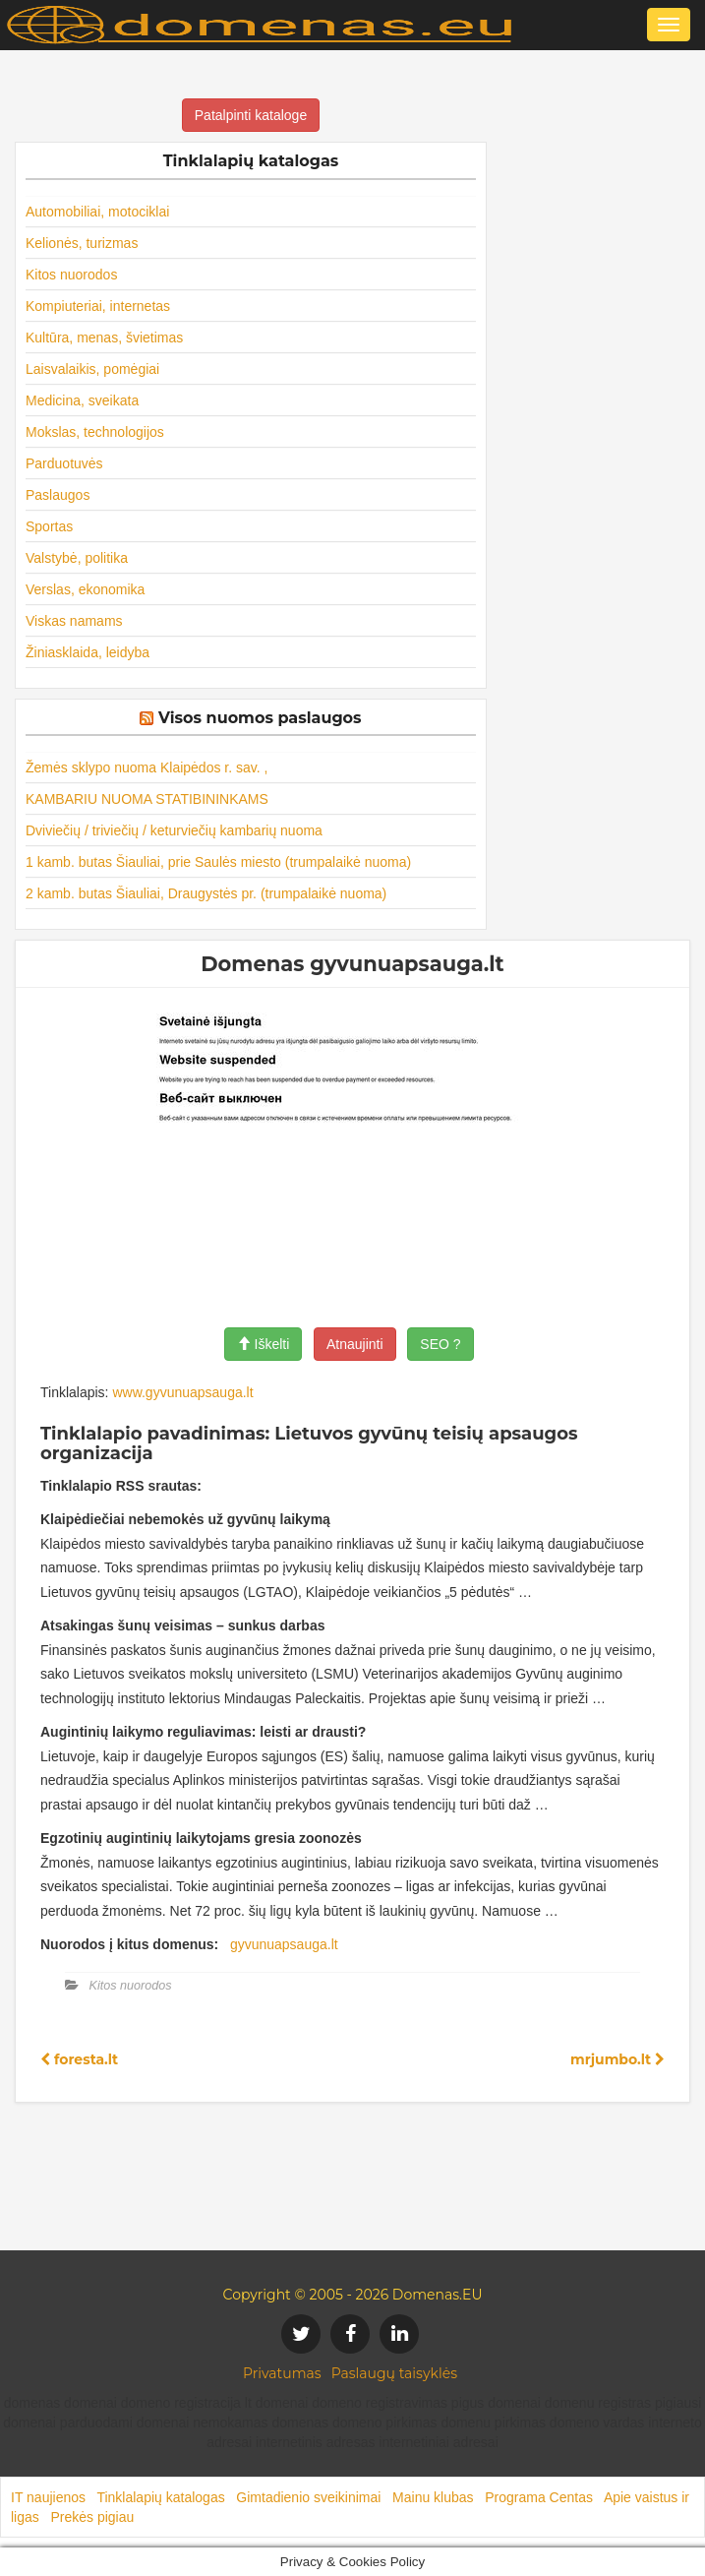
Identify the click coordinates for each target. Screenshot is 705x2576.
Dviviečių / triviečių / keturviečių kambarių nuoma (174, 830)
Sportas (49, 526)
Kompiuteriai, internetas (98, 306)
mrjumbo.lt (617, 2059)
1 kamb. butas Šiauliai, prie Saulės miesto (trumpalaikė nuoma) (218, 862)
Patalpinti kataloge (251, 115)
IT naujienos (48, 2497)
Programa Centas (539, 2497)
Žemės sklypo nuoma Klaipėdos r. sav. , (146, 767)
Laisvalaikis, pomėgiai (92, 369)
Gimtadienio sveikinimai (308, 2497)
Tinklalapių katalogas (160, 2497)
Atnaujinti (354, 1344)
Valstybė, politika (77, 558)
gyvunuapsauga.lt (284, 1944)
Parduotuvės (64, 463)
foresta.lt (79, 2059)
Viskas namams (74, 621)
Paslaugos (57, 495)
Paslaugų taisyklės (394, 2373)
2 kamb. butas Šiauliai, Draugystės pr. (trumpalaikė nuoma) (206, 893)
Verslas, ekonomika (85, 589)
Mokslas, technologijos (95, 432)
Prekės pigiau (92, 2517)
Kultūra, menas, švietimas (104, 337)
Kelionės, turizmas (82, 243)
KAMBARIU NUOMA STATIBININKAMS (147, 799)
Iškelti (263, 1344)
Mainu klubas (433, 2497)
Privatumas (282, 2373)
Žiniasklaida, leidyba (87, 652)
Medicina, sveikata (82, 400)
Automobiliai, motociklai (97, 211)
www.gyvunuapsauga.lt (182, 1392)
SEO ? (440, 1344)
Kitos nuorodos (71, 274)
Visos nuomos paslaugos (260, 717)
